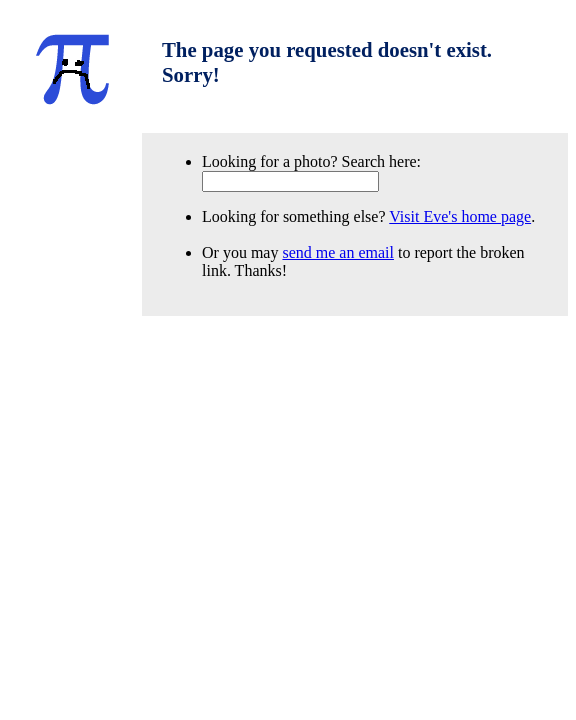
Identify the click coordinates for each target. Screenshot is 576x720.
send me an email (338, 252)
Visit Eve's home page (460, 216)
